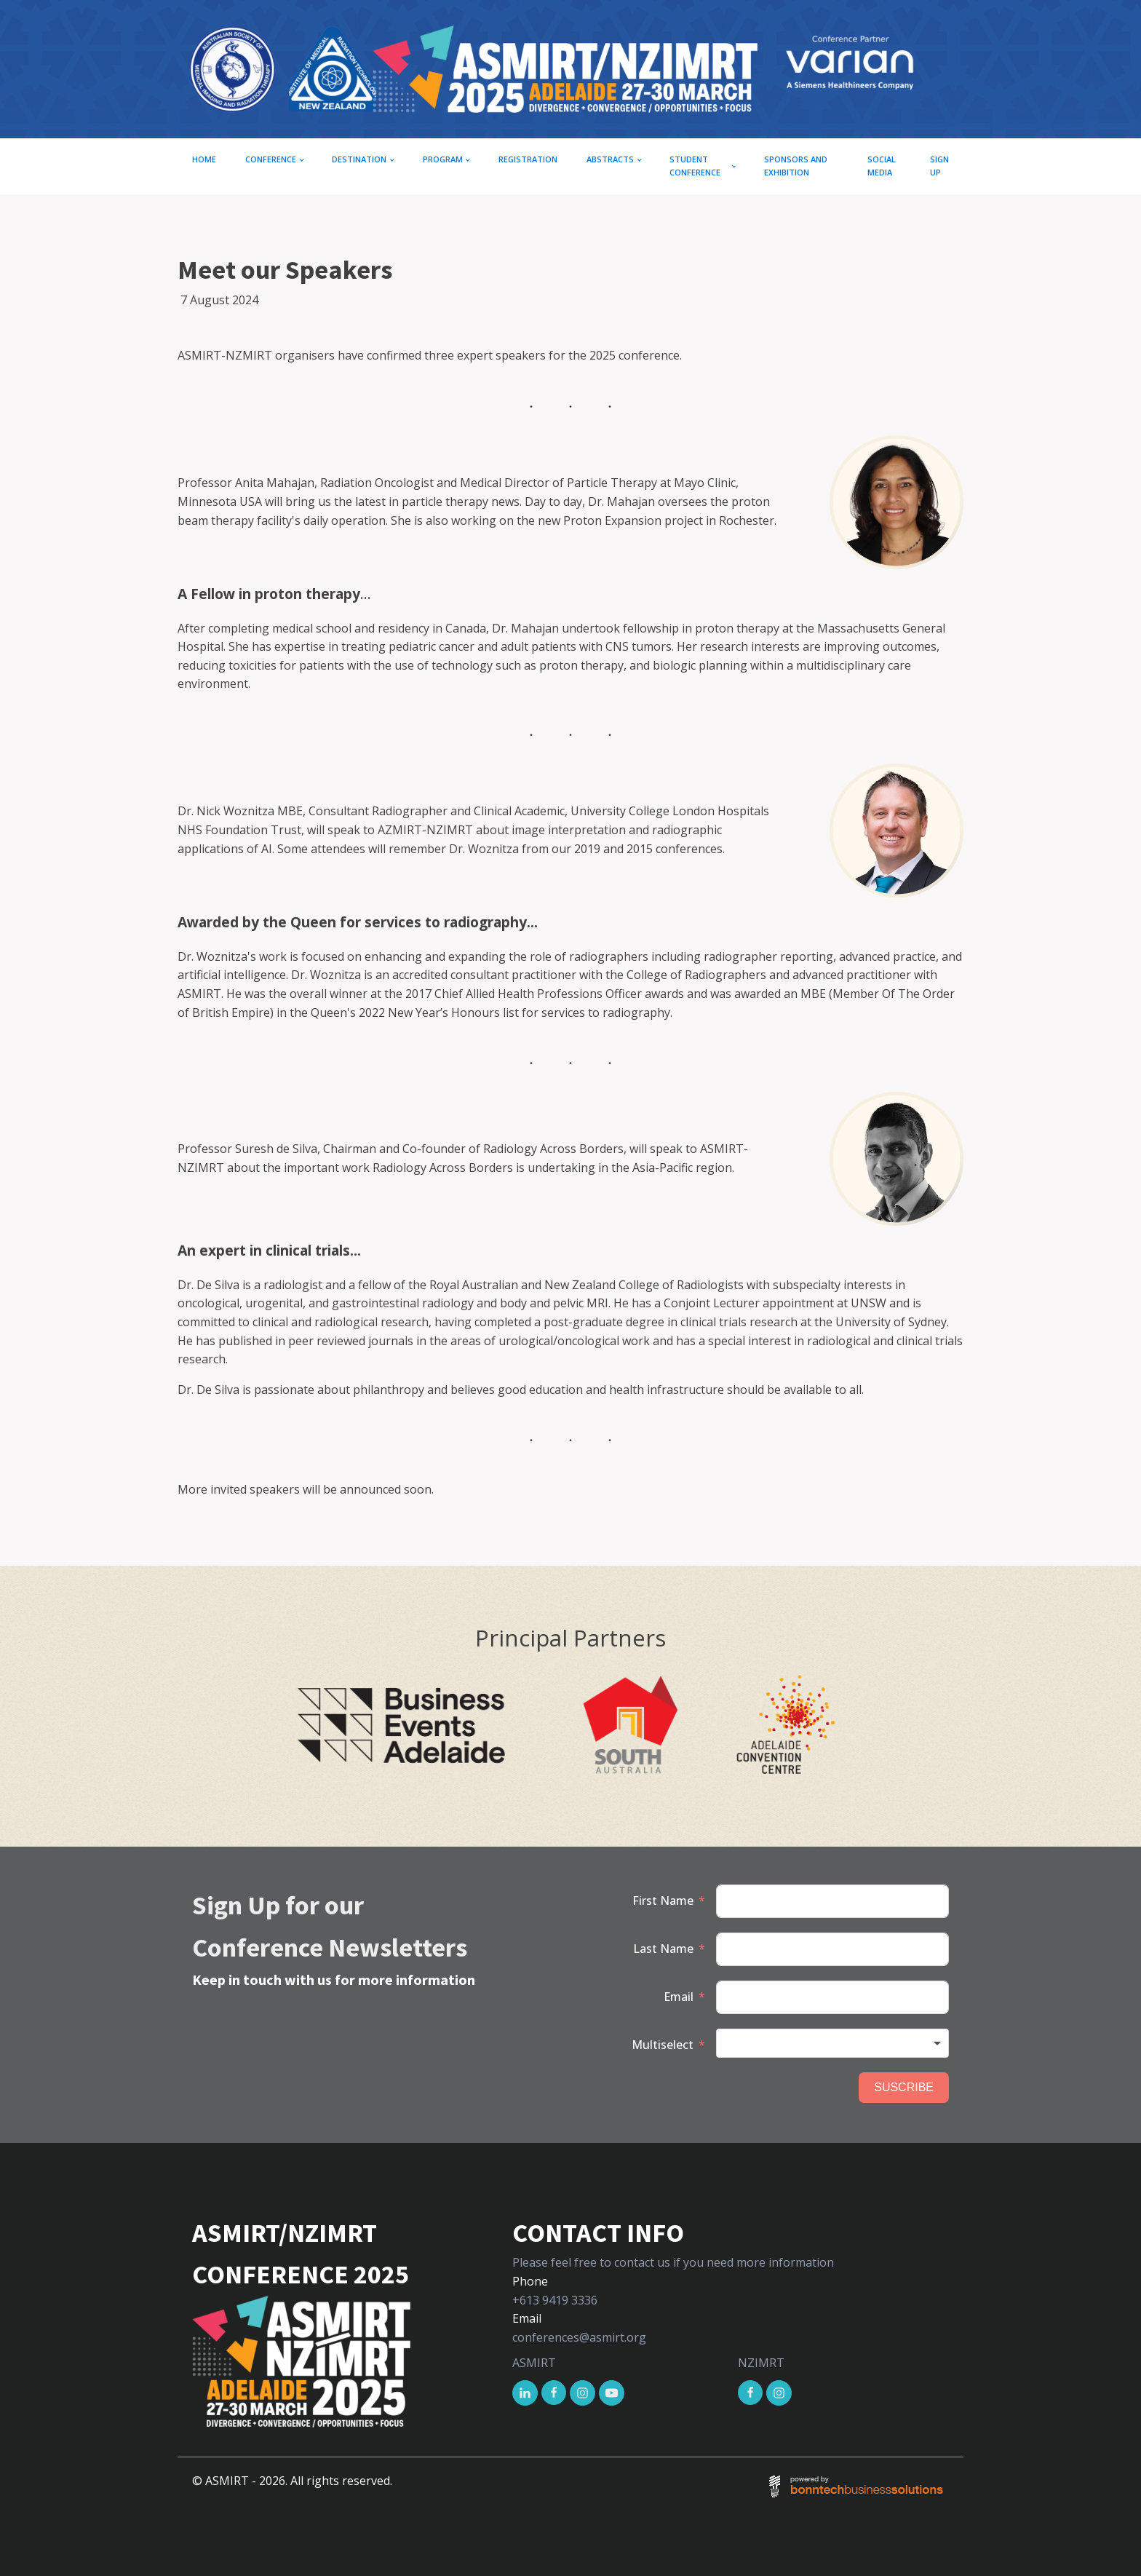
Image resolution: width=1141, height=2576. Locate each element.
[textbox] (832, 2043)
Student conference (694, 166)
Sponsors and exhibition (795, 166)
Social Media (881, 166)
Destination (359, 159)
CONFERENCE (270, 159)
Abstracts (610, 159)
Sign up (939, 166)
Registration (527, 159)
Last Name (663, 1949)
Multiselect (662, 2045)
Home (204, 159)
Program (443, 159)
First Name (662, 1901)
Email (678, 1997)
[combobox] (832, 2043)
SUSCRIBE (904, 2087)
